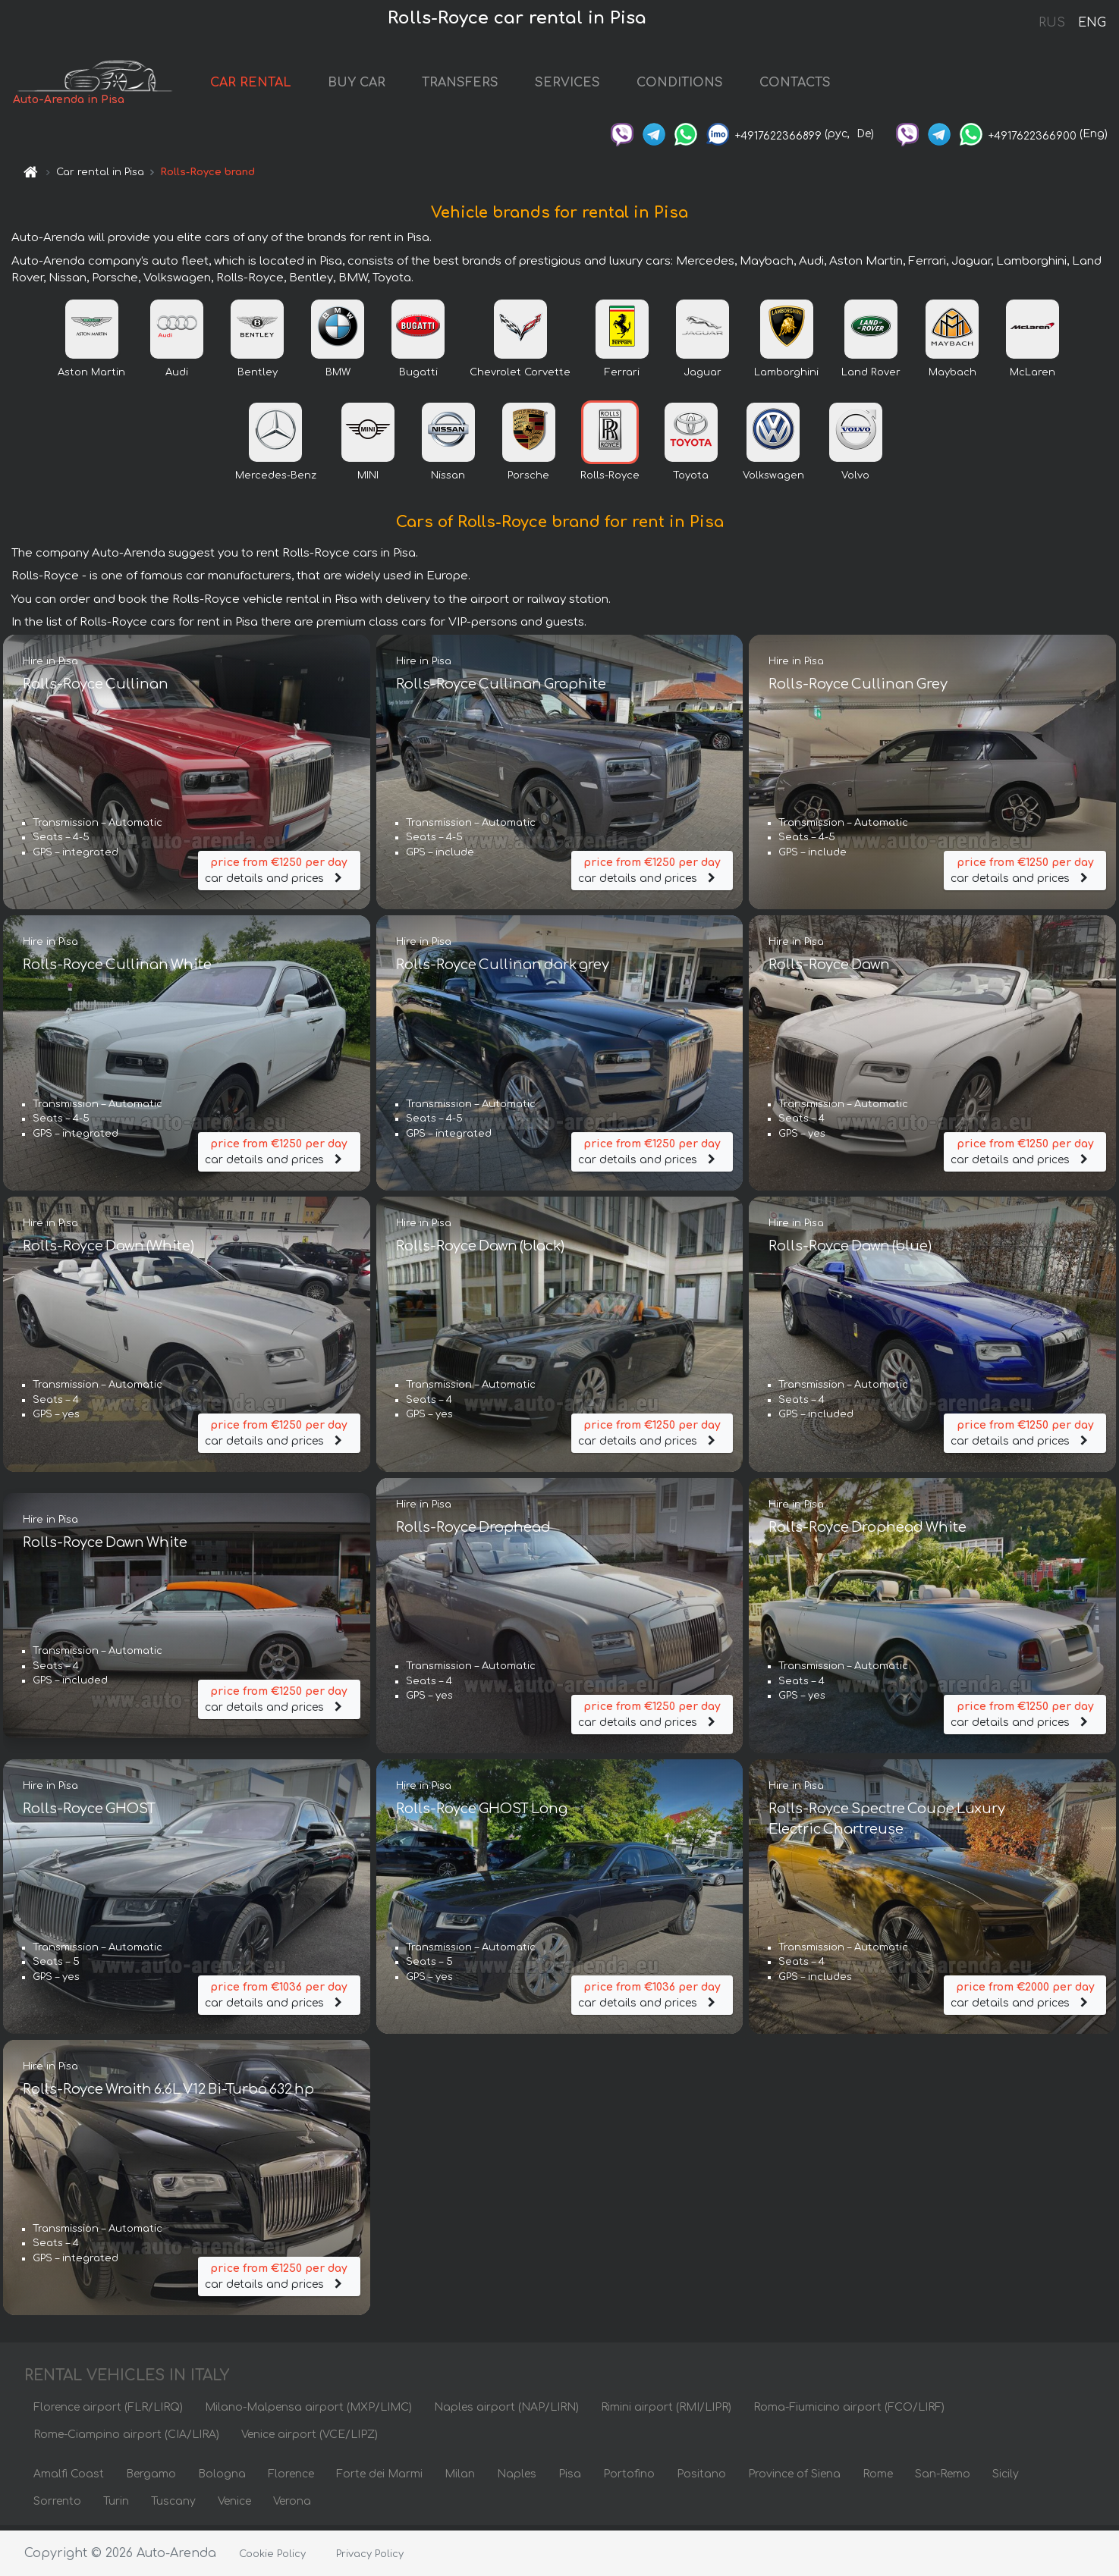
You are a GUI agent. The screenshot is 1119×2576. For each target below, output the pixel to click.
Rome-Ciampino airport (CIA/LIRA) (126, 2439)
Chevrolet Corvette (520, 377)
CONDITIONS (702, 85)
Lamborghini (786, 377)
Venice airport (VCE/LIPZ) (309, 2439)
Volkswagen (773, 480)
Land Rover (871, 377)
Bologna (222, 2478)
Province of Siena (794, 2478)
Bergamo (151, 2478)
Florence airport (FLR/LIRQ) (108, 2412)
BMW (337, 377)
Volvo (855, 480)
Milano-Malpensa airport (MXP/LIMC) (308, 2412)
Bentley (257, 377)
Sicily (1005, 2478)
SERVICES (589, 85)
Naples (516, 2478)
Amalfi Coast (68, 2478)
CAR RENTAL (272, 85)
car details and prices (279, 873)
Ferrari (622, 377)
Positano (701, 2478)
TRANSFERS (482, 85)
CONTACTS (817, 85)
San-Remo (942, 2478)
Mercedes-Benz (275, 480)
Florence (291, 2478)
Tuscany (173, 2506)
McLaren (1032, 377)
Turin (116, 2506)
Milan (460, 2478)
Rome (878, 2478)
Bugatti (418, 377)
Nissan (448, 480)
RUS (1052, 23)
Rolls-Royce (610, 480)
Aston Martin (91, 377)
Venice (234, 2506)
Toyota (691, 480)
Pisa (569, 2478)
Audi (176, 377)
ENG (1091, 23)
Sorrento (57, 2506)
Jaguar (702, 377)
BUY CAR (378, 85)
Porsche (528, 480)
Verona (292, 2506)
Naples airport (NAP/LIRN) (506, 2412)
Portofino (629, 2478)
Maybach (952, 377)
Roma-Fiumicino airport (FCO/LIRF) (849, 2412)
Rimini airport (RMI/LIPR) (666, 2412)
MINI (368, 480)
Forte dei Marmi (379, 2478)
